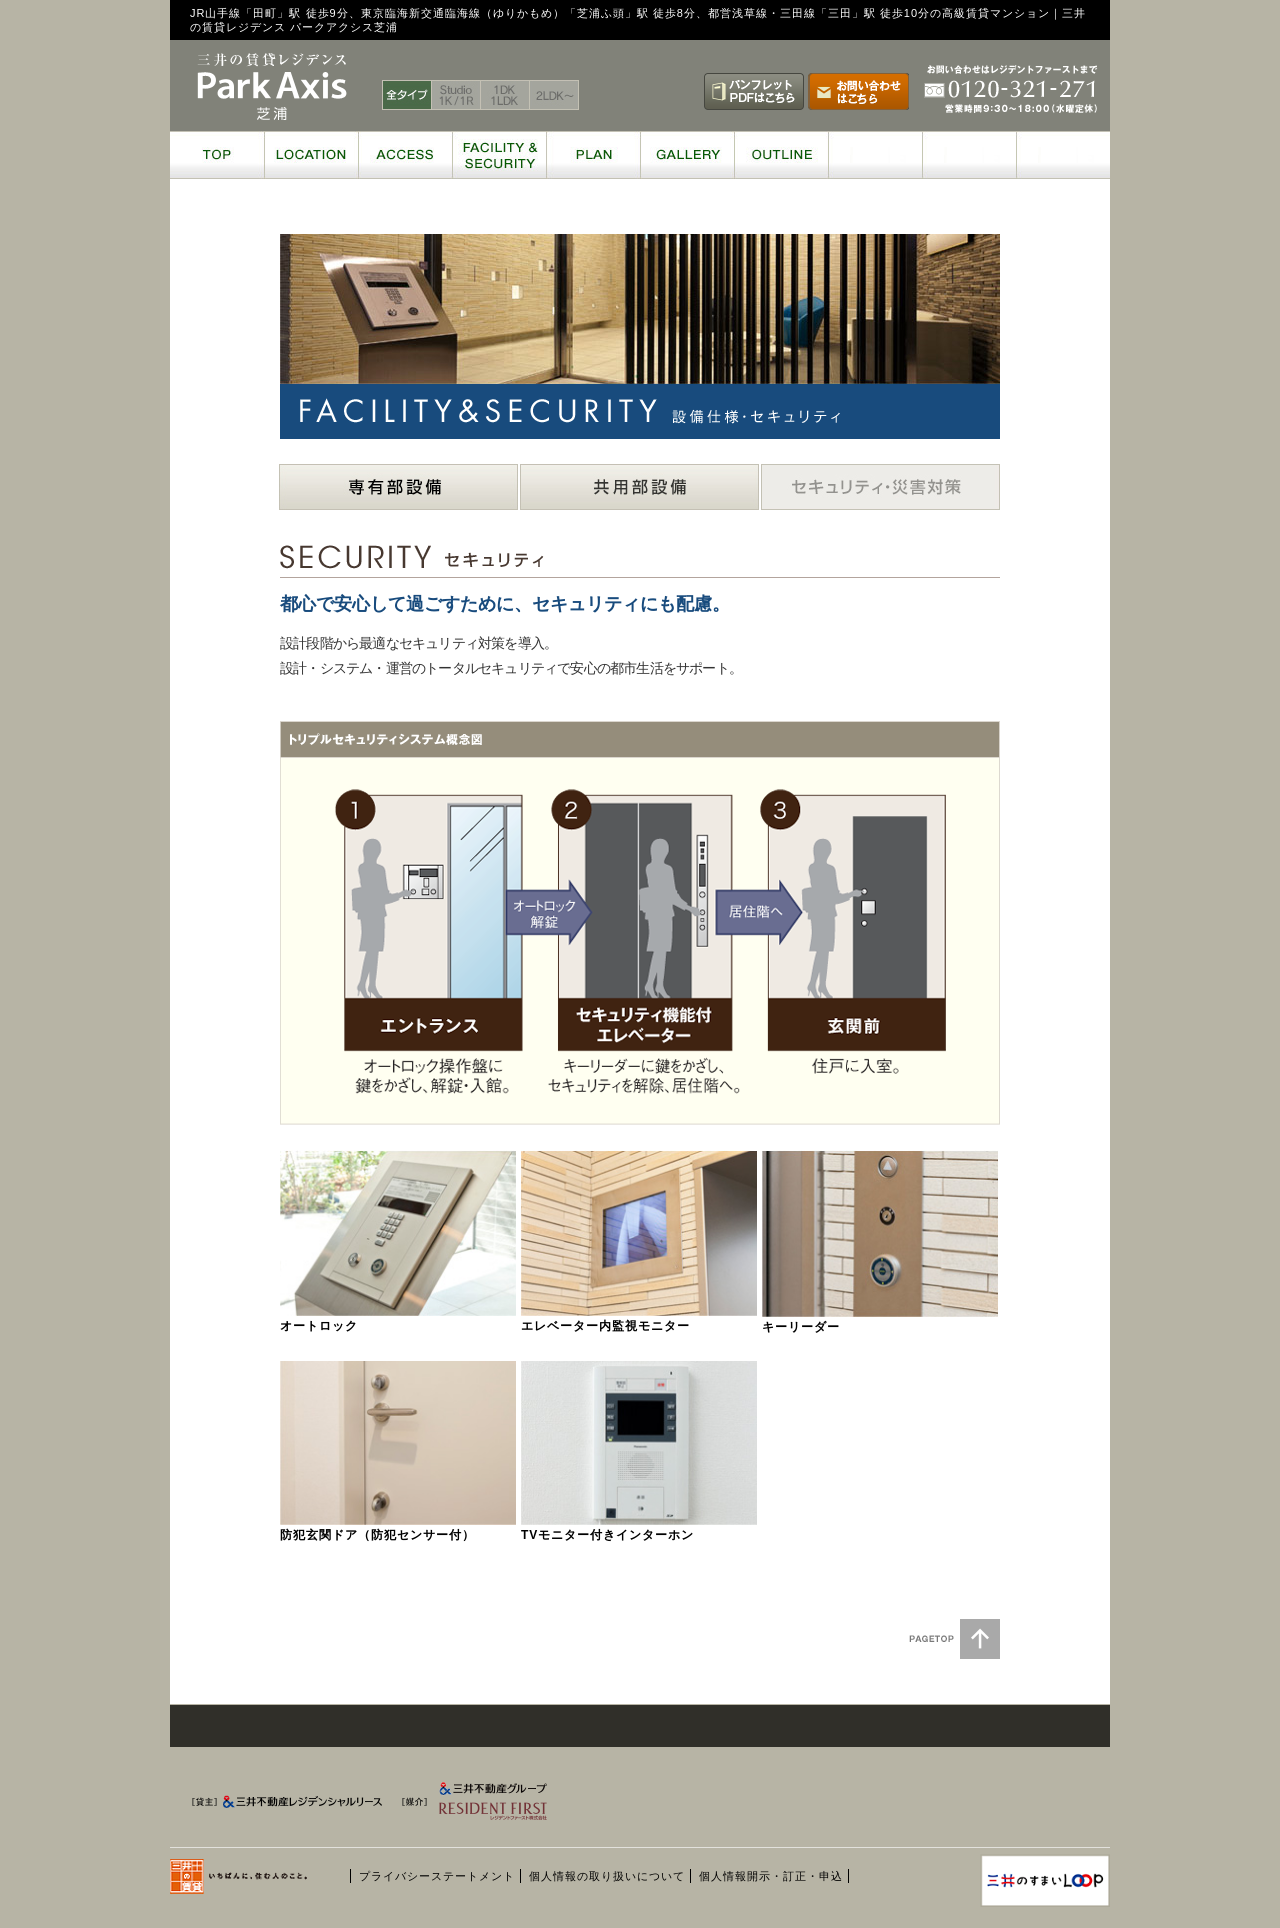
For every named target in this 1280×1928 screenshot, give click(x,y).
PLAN (593, 155)
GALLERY (687, 155)
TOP (217, 155)
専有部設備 (398, 487)
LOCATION (311, 155)
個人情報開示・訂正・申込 (771, 1876)
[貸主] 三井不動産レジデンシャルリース (289, 1806)
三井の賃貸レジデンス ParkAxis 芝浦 (272, 87)
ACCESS (405, 155)
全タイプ (407, 95)
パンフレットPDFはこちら (754, 91)
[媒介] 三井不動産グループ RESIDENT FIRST (502, 1806)
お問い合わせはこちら (858, 91)
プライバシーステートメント (437, 1876)
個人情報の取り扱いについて (607, 1876)
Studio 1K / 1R (456, 95)
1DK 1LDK (505, 95)
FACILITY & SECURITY (499, 155)
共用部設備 (639, 487)
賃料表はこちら (650, 91)
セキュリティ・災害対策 (880, 487)
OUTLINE (781, 155)
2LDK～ (554, 95)
